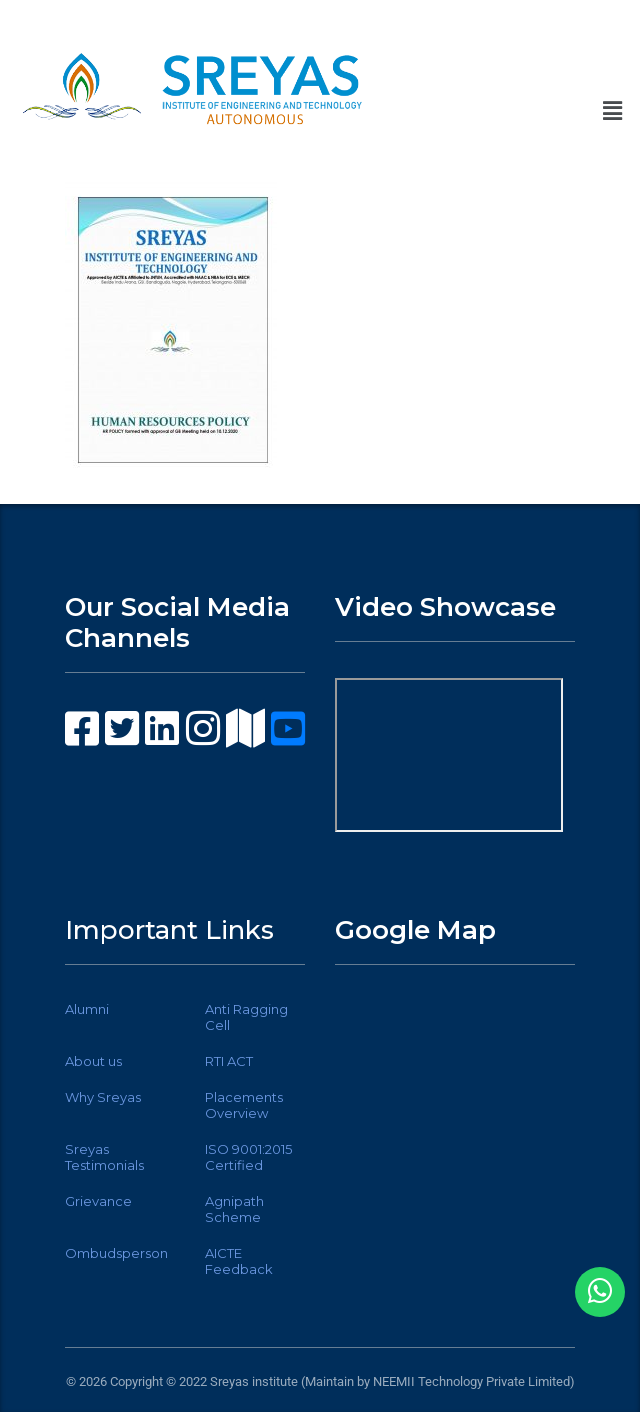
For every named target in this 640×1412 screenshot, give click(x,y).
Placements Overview (244, 1105)
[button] (613, 111)
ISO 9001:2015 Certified (248, 1157)
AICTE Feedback (239, 1261)
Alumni (87, 1009)
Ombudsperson (116, 1253)
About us (93, 1061)
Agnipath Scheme (234, 1209)
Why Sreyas (103, 1097)
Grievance (98, 1201)
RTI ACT (229, 1061)
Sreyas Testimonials (104, 1157)
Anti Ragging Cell (246, 1017)
